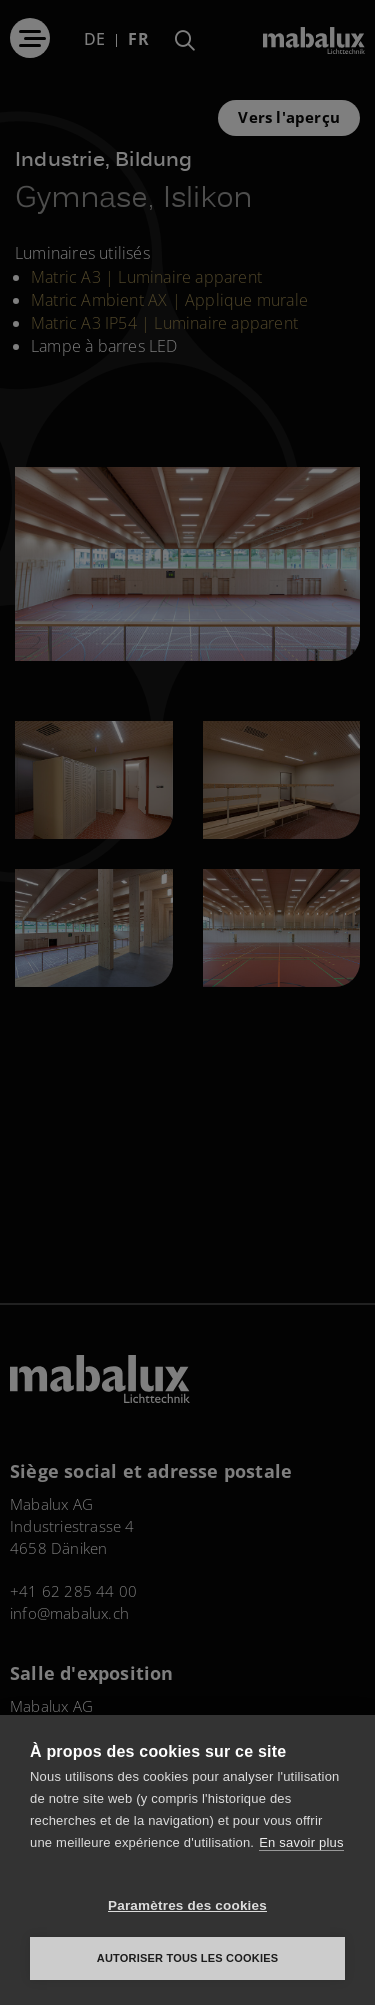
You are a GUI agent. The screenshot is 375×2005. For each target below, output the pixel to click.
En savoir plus (301, 1842)
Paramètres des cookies (187, 1905)
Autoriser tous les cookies (187, 1958)
